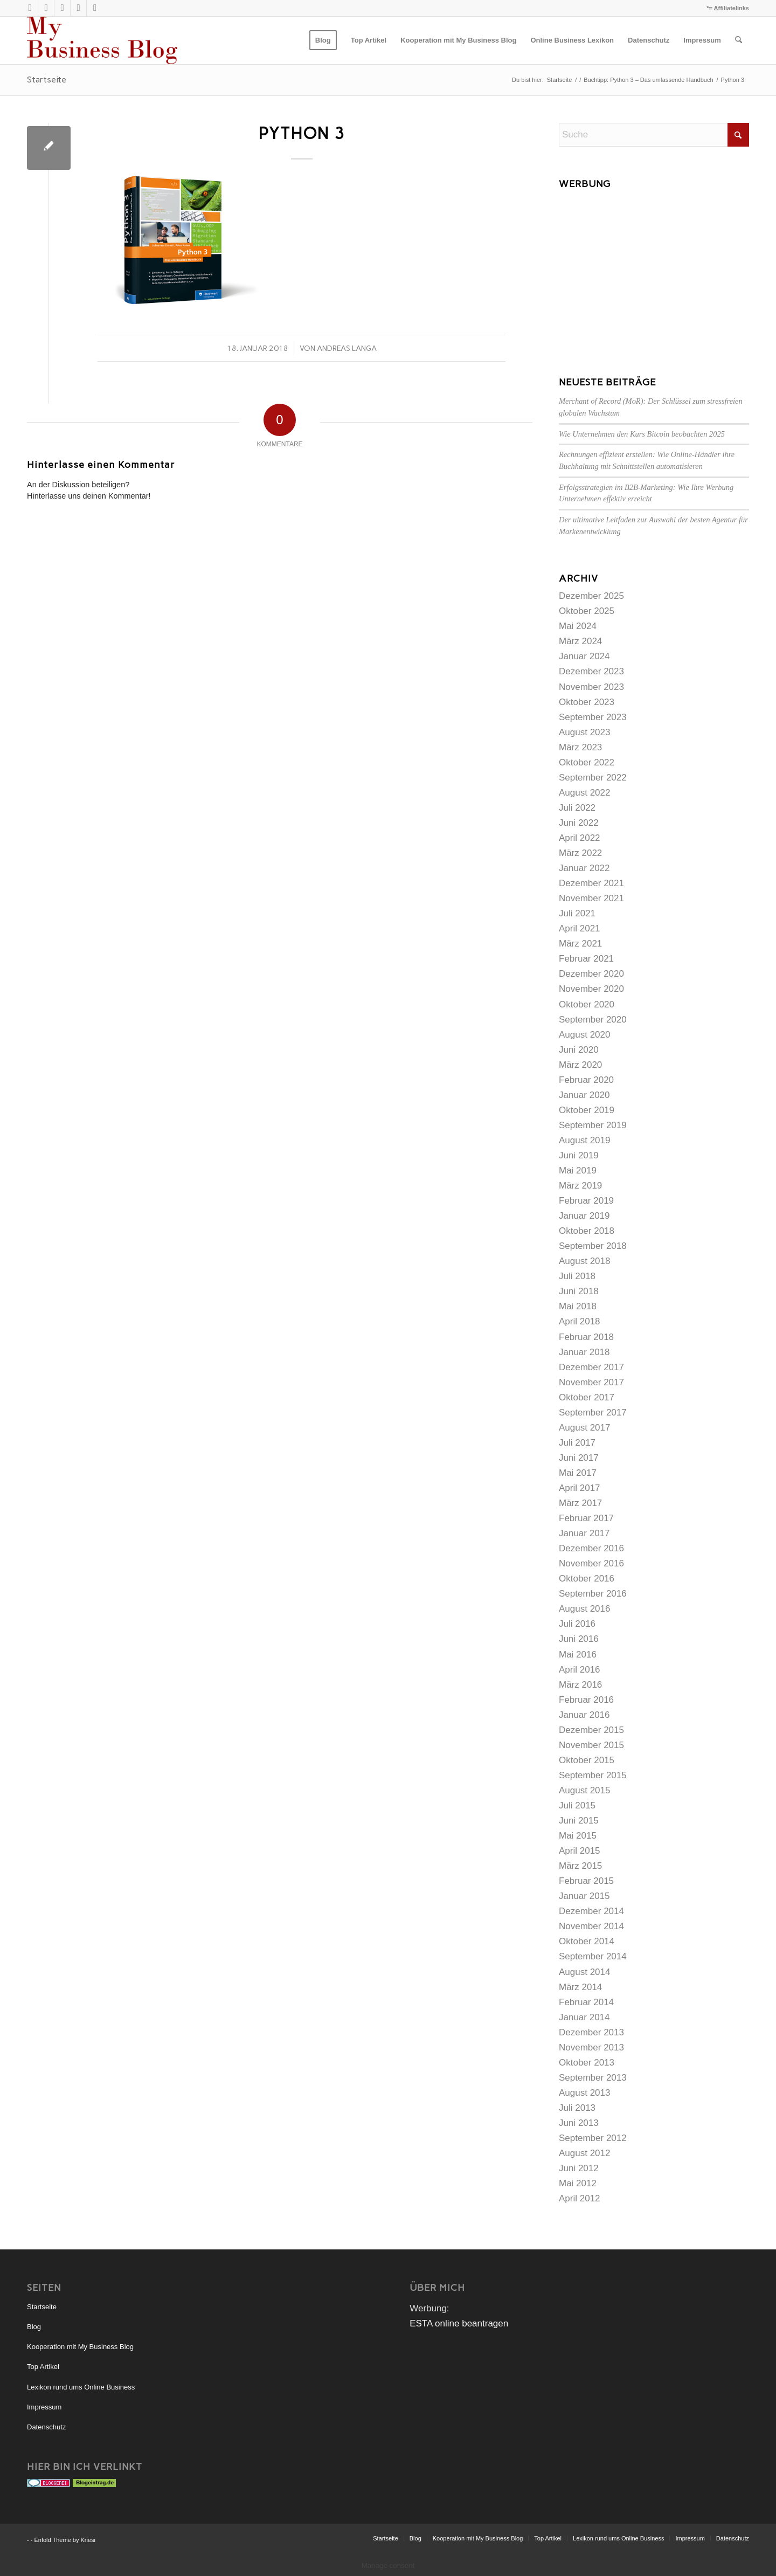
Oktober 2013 (586, 2062)
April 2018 (579, 1321)
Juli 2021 (577, 913)
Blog (34, 2327)
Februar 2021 (586, 959)
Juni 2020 (579, 1050)
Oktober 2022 (586, 762)
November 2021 (591, 898)
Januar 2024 (584, 656)
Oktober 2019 (586, 1110)
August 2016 (584, 1609)
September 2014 (593, 1956)
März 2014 (580, 1987)
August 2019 (584, 1140)
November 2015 (591, 1745)
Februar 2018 (586, 1337)
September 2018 (593, 1246)
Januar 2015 (584, 1896)
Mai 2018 (578, 1306)
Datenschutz (46, 2427)
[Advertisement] (654, 269)
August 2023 (584, 732)
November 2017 (591, 1382)
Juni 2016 (579, 1639)
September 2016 (593, 1594)
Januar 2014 (584, 2017)
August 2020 (584, 1035)
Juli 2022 (577, 808)
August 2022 (584, 793)
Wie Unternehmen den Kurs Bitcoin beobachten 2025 (642, 434)
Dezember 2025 (591, 596)
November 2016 (591, 1563)
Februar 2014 (586, 2002)
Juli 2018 (577, 1276)
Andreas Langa (347, 348)
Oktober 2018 (586, 1231)
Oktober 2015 (586, 1760)
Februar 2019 (586, 1201)
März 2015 (580, 1866)
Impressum (44, 2407)
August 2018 (584, 1261)
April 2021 (579, 928)
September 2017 (593, 1412)
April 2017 (579, 1488)
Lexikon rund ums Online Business (81, 2387)
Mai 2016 (578, 1654)
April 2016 (579, 1670)
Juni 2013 (579, 2123)
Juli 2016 (577, 1624)
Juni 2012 (579, 2168)
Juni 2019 (579, 1155)
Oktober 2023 (586, 702)
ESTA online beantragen (459, 2323)
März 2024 (580, 641)
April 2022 (579, 838)
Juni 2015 (579, 1820)
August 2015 (584, 1790)
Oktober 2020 (586, 1004)
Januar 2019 (584, 1216)
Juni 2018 (579, 1291)
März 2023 (580, 747)
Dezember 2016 (591, 1548)
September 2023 (593, 717)
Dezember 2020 (591, 974)
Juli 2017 (577, 1443)
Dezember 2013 (591, 2032)
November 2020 (591, 989)
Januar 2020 (584, 1095)
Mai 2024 (578, 626)
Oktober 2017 (586, 1397)
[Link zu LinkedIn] (78, 8)
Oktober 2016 (586, 1578)
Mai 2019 (578, 1170)
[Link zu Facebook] (95, 8)
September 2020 (593, 1019)
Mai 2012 (578, 2183)
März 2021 (580, 943)
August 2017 (584, 1427)
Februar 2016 (586, 1700)
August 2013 (584, 2093)
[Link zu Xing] (62, 8)
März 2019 (580, 1185)
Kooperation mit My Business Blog (80, 2347)
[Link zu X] (30, 8)
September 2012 (593, 2138)
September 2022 (593, 777)
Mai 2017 (578, 1473)
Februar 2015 (586, 1881)
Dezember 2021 (591, 883)
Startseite (46, 79)
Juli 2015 (577, 1805)
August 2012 (584, 2153)
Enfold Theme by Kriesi (64, 2540)
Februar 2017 (586, 1518)
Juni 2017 (579, 1458)
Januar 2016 (584, 1715)
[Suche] (738, 40)
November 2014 (591, 1926)
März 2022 (580, 853)
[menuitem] (323, 40)
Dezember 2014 (591, 1911)
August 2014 (584, 1972)
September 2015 (593, 1775)
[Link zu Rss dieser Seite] (46, 8)
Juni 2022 (579, 823)
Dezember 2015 (591, 1730)
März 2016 (580, 1685)
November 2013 (591, 2047)
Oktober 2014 (586, 1941)
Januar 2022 (584, 868)
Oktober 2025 (586, 611)
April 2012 (579, 2198)
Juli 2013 (577, 2108)
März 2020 (580, 1065)
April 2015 (579, 1851)
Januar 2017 (584, 1533)
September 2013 (593, 2078)
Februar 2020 (586, 1080)
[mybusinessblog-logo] (102, 40)
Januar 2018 (584, 1352)
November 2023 (591, 687)
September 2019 (593, 1125)
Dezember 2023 (591, 671)
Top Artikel (43, 2367)
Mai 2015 (578, 1836)
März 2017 (580, 1503)
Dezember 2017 (591, 1367)
